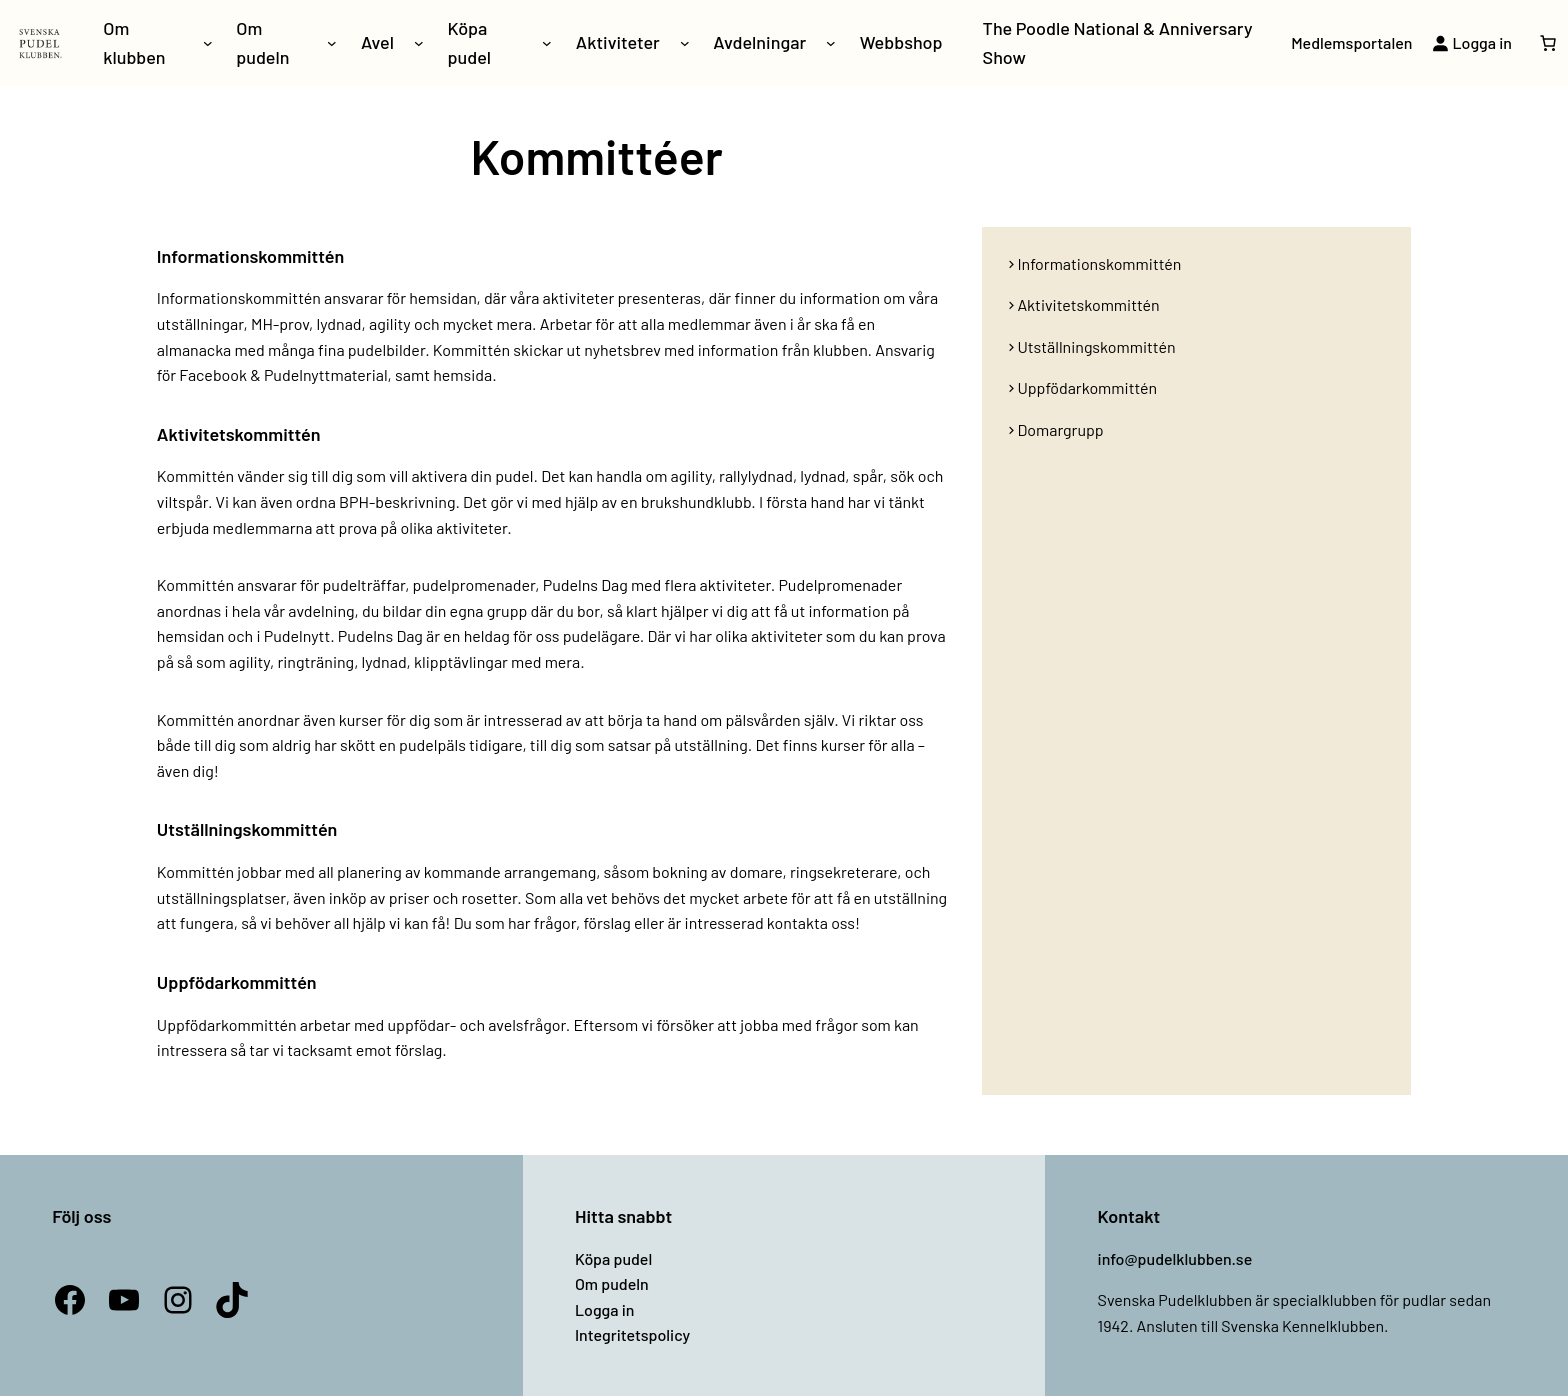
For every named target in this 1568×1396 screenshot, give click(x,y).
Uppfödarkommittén (1087, 387)
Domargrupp (1060, 429)
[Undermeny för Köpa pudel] (547, 43)
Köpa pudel (613, 1258)
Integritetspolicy (632, 1334)
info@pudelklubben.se (1175, 1258)
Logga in (605, 1309)
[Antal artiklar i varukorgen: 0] (1548, 43)
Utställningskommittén (1096, 346)
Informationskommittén (1099, 263)
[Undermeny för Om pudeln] (332, 43)
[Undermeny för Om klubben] (208, 43)
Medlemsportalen (1351, 42)
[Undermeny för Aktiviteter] (685, 43)
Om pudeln (612, 1283)
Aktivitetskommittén (1088, 304)
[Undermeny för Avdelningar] (831, 43)
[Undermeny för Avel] (419, 43)
